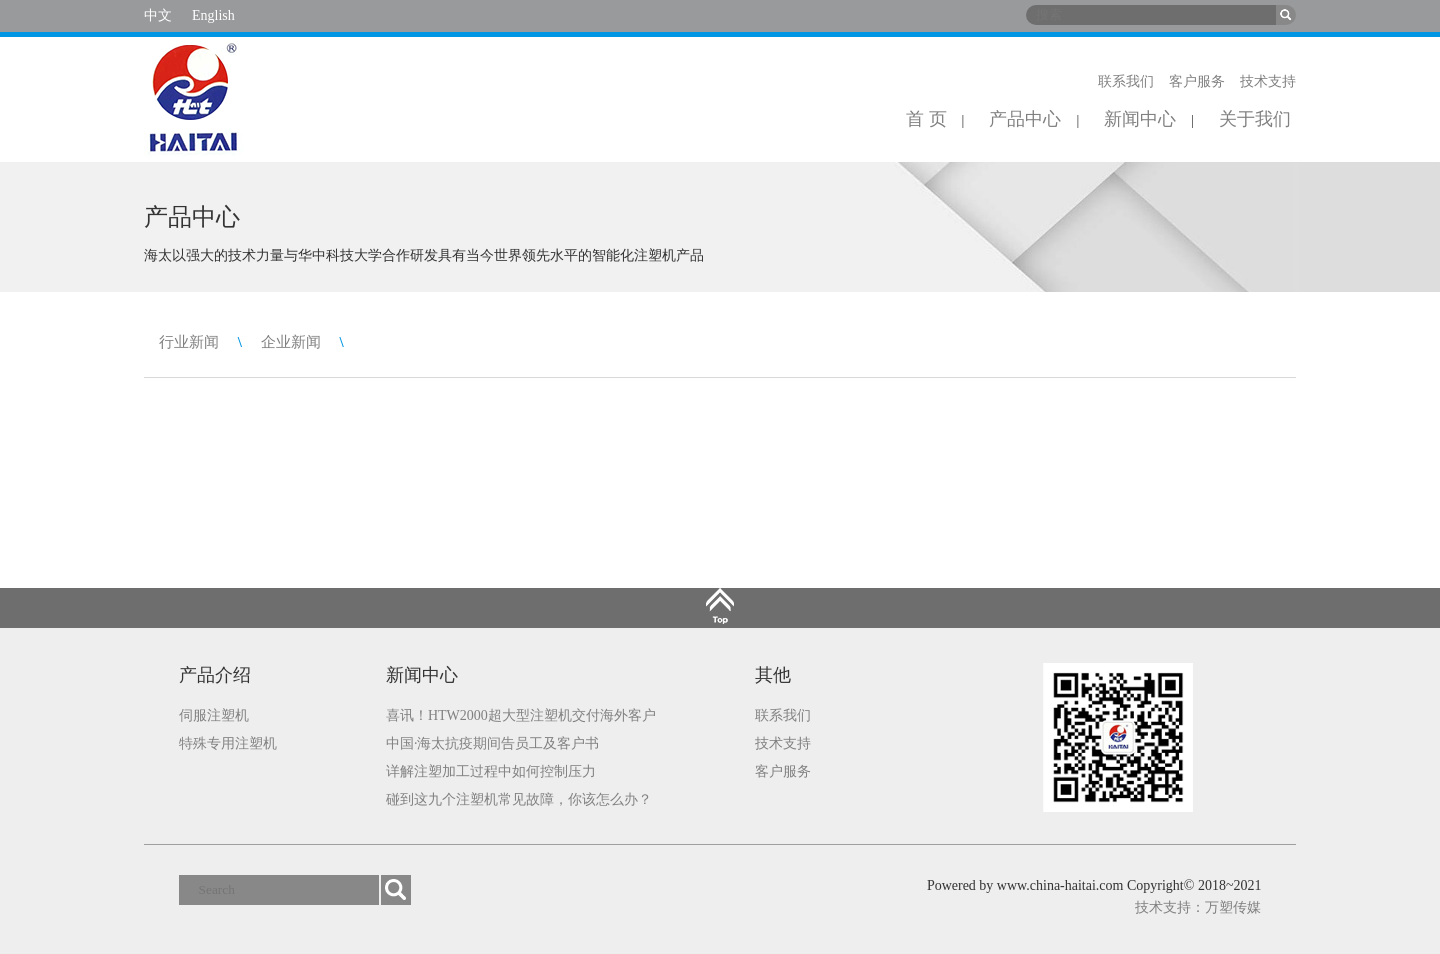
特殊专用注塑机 (228, 743)
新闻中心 (1140, 119)
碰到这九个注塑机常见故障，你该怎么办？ (519, 799)
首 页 (926, 119)
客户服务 (1197, 81)
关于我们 (1255, 119)
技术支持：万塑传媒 (1198, 907)
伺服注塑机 (214, 715)
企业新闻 (291, 342)
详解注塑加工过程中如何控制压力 (491, 771)
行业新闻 (189, 342)
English (213, 15)
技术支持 (1268, 81)
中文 (158, 15)
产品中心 (1025, 119)
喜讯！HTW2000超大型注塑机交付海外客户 (521, 715)
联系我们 (1126, 81)
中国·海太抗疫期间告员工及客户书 (493, 743)
